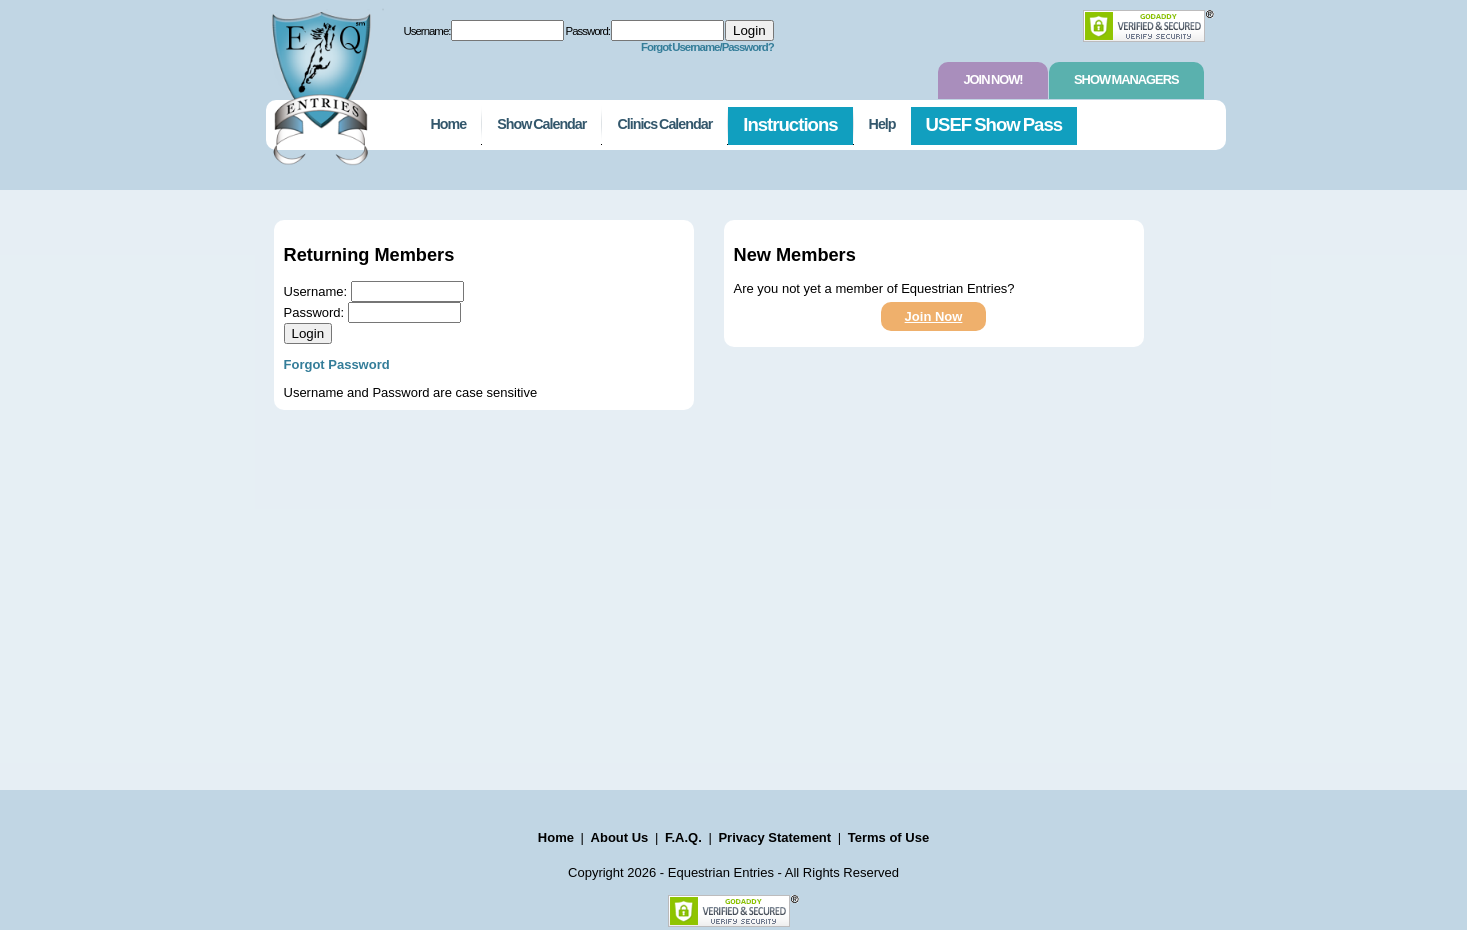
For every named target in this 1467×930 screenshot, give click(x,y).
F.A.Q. (683, 837)
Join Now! (992, 79)
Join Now (934, 316)
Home (449, 124)
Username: (427, 31)
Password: (588, 31)
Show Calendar (541, 124)
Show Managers (1126, 79)
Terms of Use (888, 837)
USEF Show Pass (994, 124)
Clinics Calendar (664, 124)
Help (882, 124)
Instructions (790, 124)
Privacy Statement (774, 837)
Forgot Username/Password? (707, 47)
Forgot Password (337, 364)
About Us (620, 837)
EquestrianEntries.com (319, 83)
